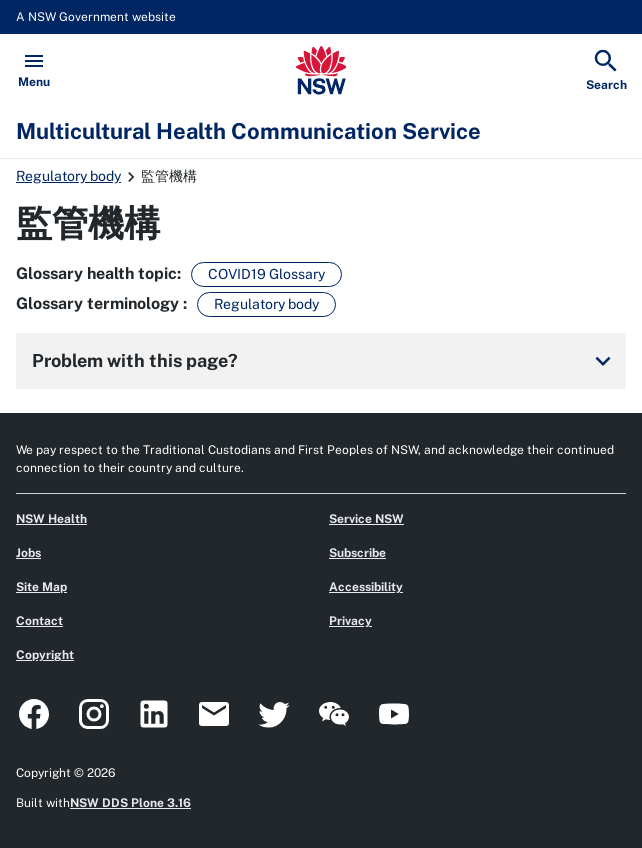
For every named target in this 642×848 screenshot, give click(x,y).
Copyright (45, 655)
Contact (39, 621)
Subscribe (357, 553)
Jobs (28, 553)
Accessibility (366, 587)
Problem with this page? (325, 361)
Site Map (41, 587)
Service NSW (366, 519)
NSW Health (51, 519)
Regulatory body (68, 176)
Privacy (350, 621)
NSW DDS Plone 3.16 (130, 803)
